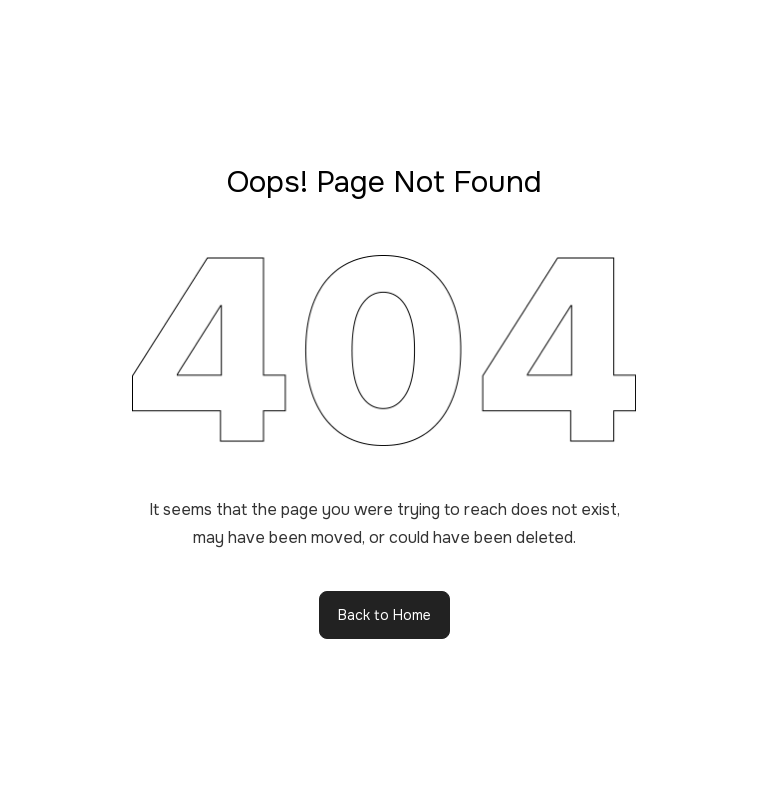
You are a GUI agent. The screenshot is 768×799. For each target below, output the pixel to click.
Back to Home (384, 615)
